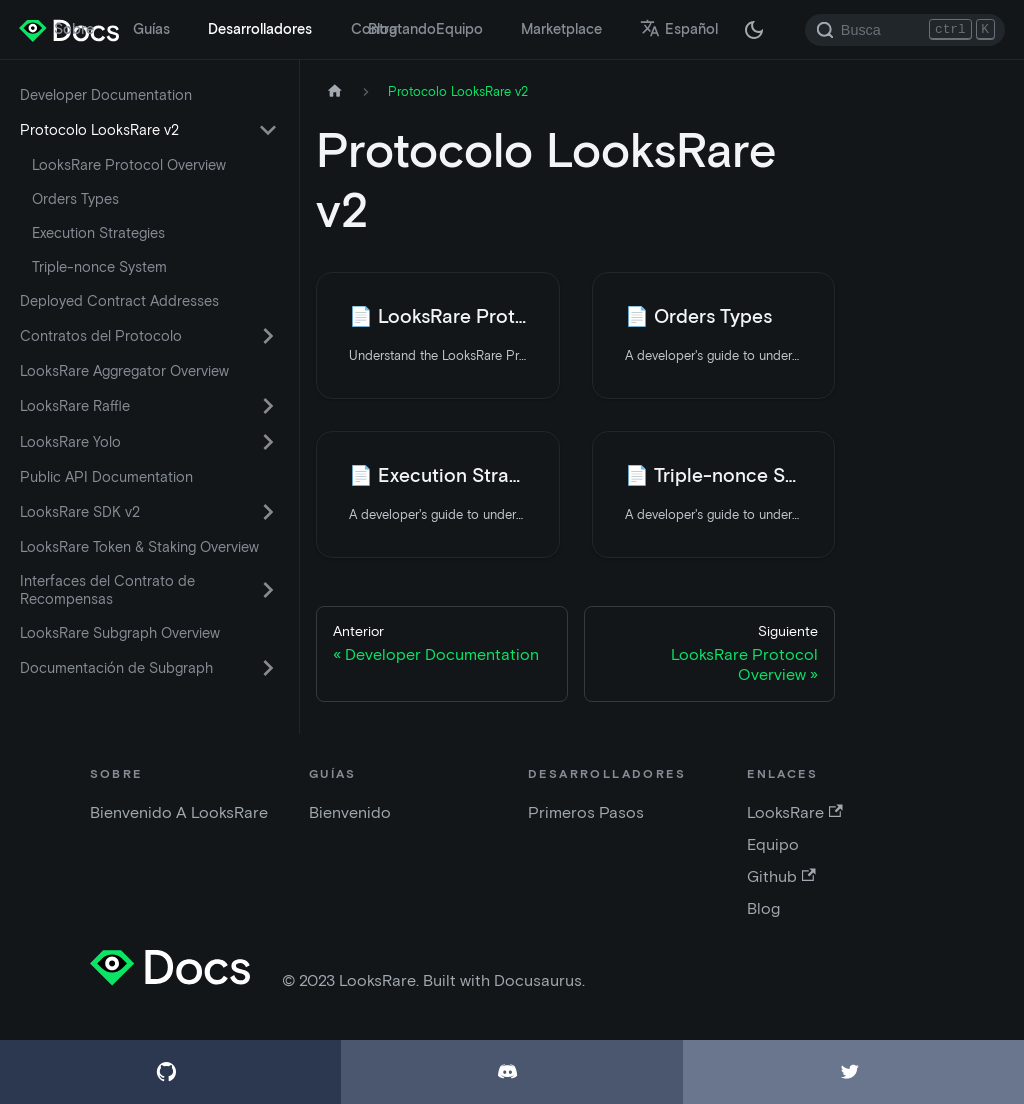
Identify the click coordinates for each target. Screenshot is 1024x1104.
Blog (382, 29)
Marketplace (561, 29)
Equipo (459, 29)
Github (781, 876)
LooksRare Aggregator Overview (124, 371)
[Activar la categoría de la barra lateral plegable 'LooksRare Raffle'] (268, 406)
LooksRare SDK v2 (80, 512)
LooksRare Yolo (70, 442)
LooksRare (794, 812)
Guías (151, 29)
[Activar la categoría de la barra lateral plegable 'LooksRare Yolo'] (268, 442)
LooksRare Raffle (75, 406)
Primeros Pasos (586, 812)
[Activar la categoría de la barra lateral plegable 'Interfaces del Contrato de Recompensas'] (268, 590)
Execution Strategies (98, 233)
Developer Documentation (106, 95)
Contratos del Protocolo (101, 336)
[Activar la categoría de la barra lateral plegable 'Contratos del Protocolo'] (268, 336)
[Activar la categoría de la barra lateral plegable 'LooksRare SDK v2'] (268, 512)
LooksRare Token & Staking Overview (139, 547)
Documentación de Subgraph (116, 668)
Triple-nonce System (99, 267)
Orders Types (75, 199)
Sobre (74, 29)
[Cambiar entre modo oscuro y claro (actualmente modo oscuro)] (754, 30)
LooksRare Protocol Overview (129, 165)
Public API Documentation (106, 477)
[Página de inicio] (335, 91)
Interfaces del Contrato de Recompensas (107, 590)
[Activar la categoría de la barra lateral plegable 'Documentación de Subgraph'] (268, 668)
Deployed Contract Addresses (119, 301)
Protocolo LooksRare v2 (99, 130)
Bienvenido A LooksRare (179, 812)
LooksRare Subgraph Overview (120, 633)
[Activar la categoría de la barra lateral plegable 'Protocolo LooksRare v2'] (268, 130)
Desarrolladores (260, 29)
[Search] (905, 30)
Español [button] (679, 29)
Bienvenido (350, 812)
